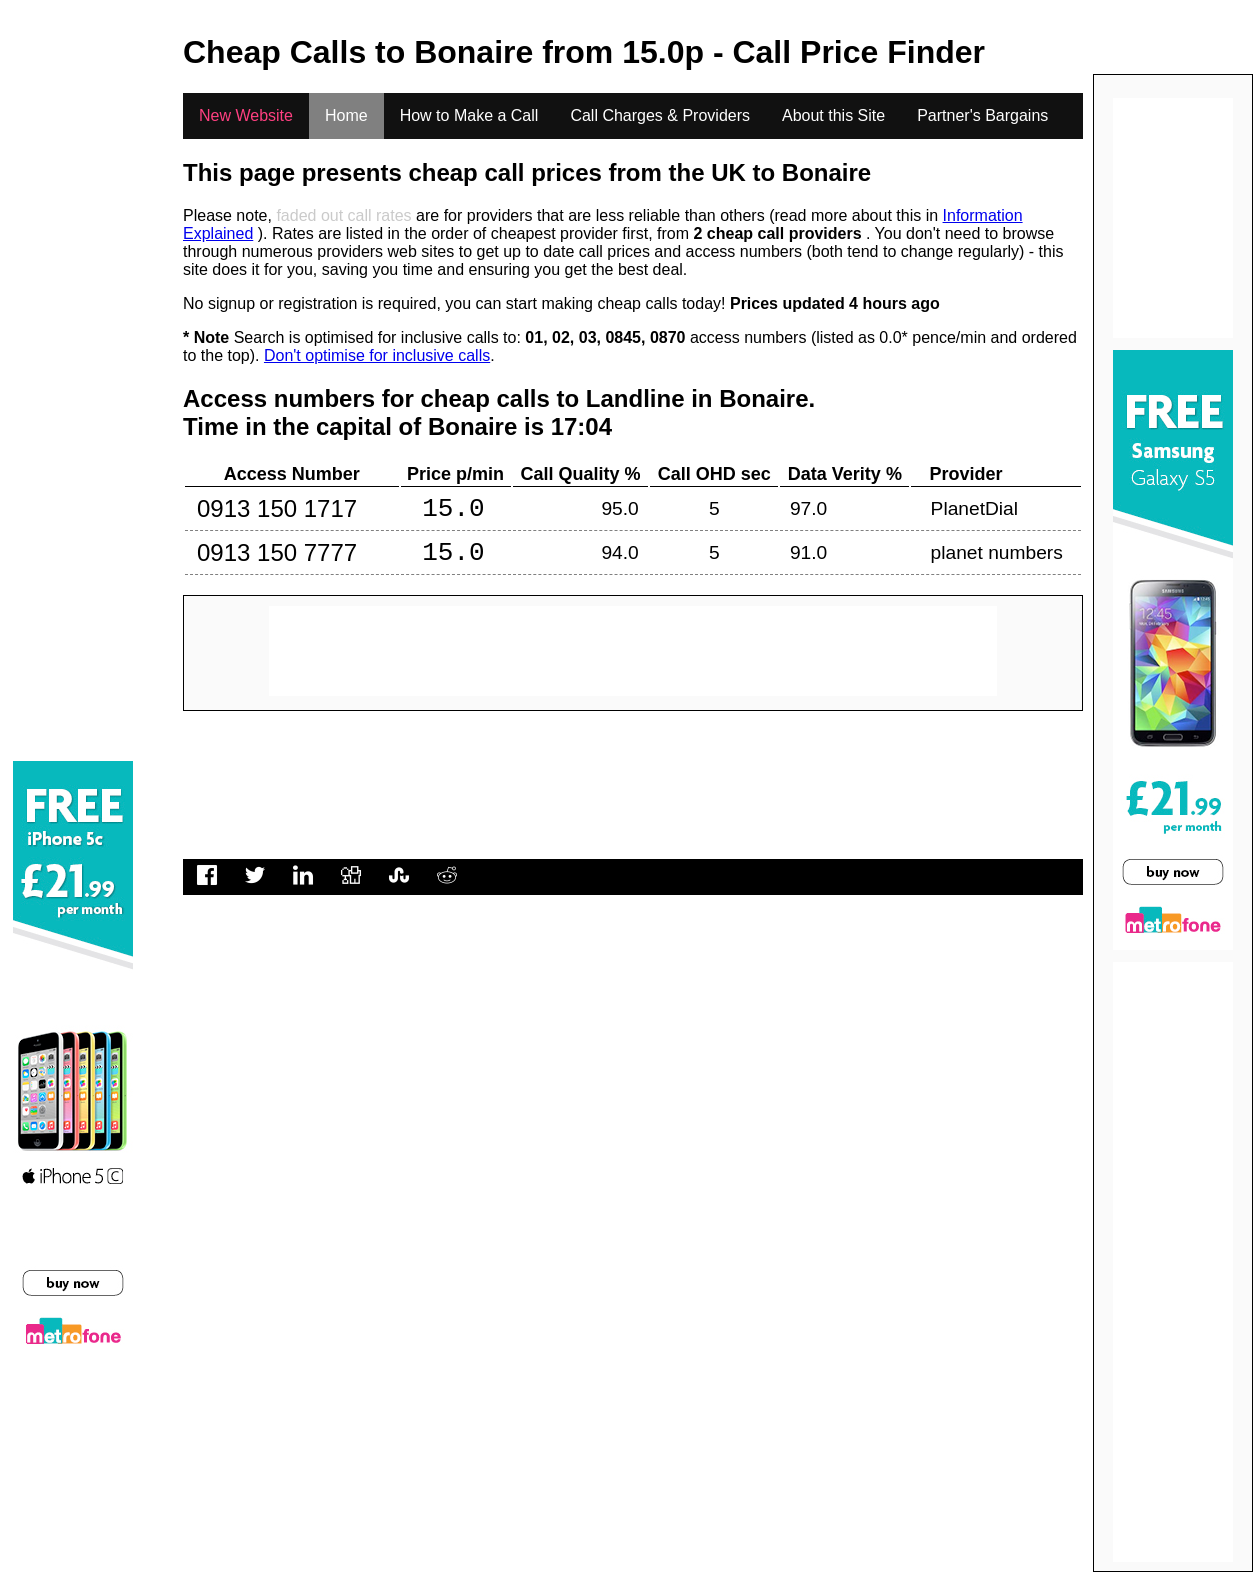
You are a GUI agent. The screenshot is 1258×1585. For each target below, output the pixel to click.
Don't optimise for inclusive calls (377, 355)
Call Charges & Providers (660, 115)
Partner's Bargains (982, 115)
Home (346, 115)
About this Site (833, 115)
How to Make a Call (469, 115)
